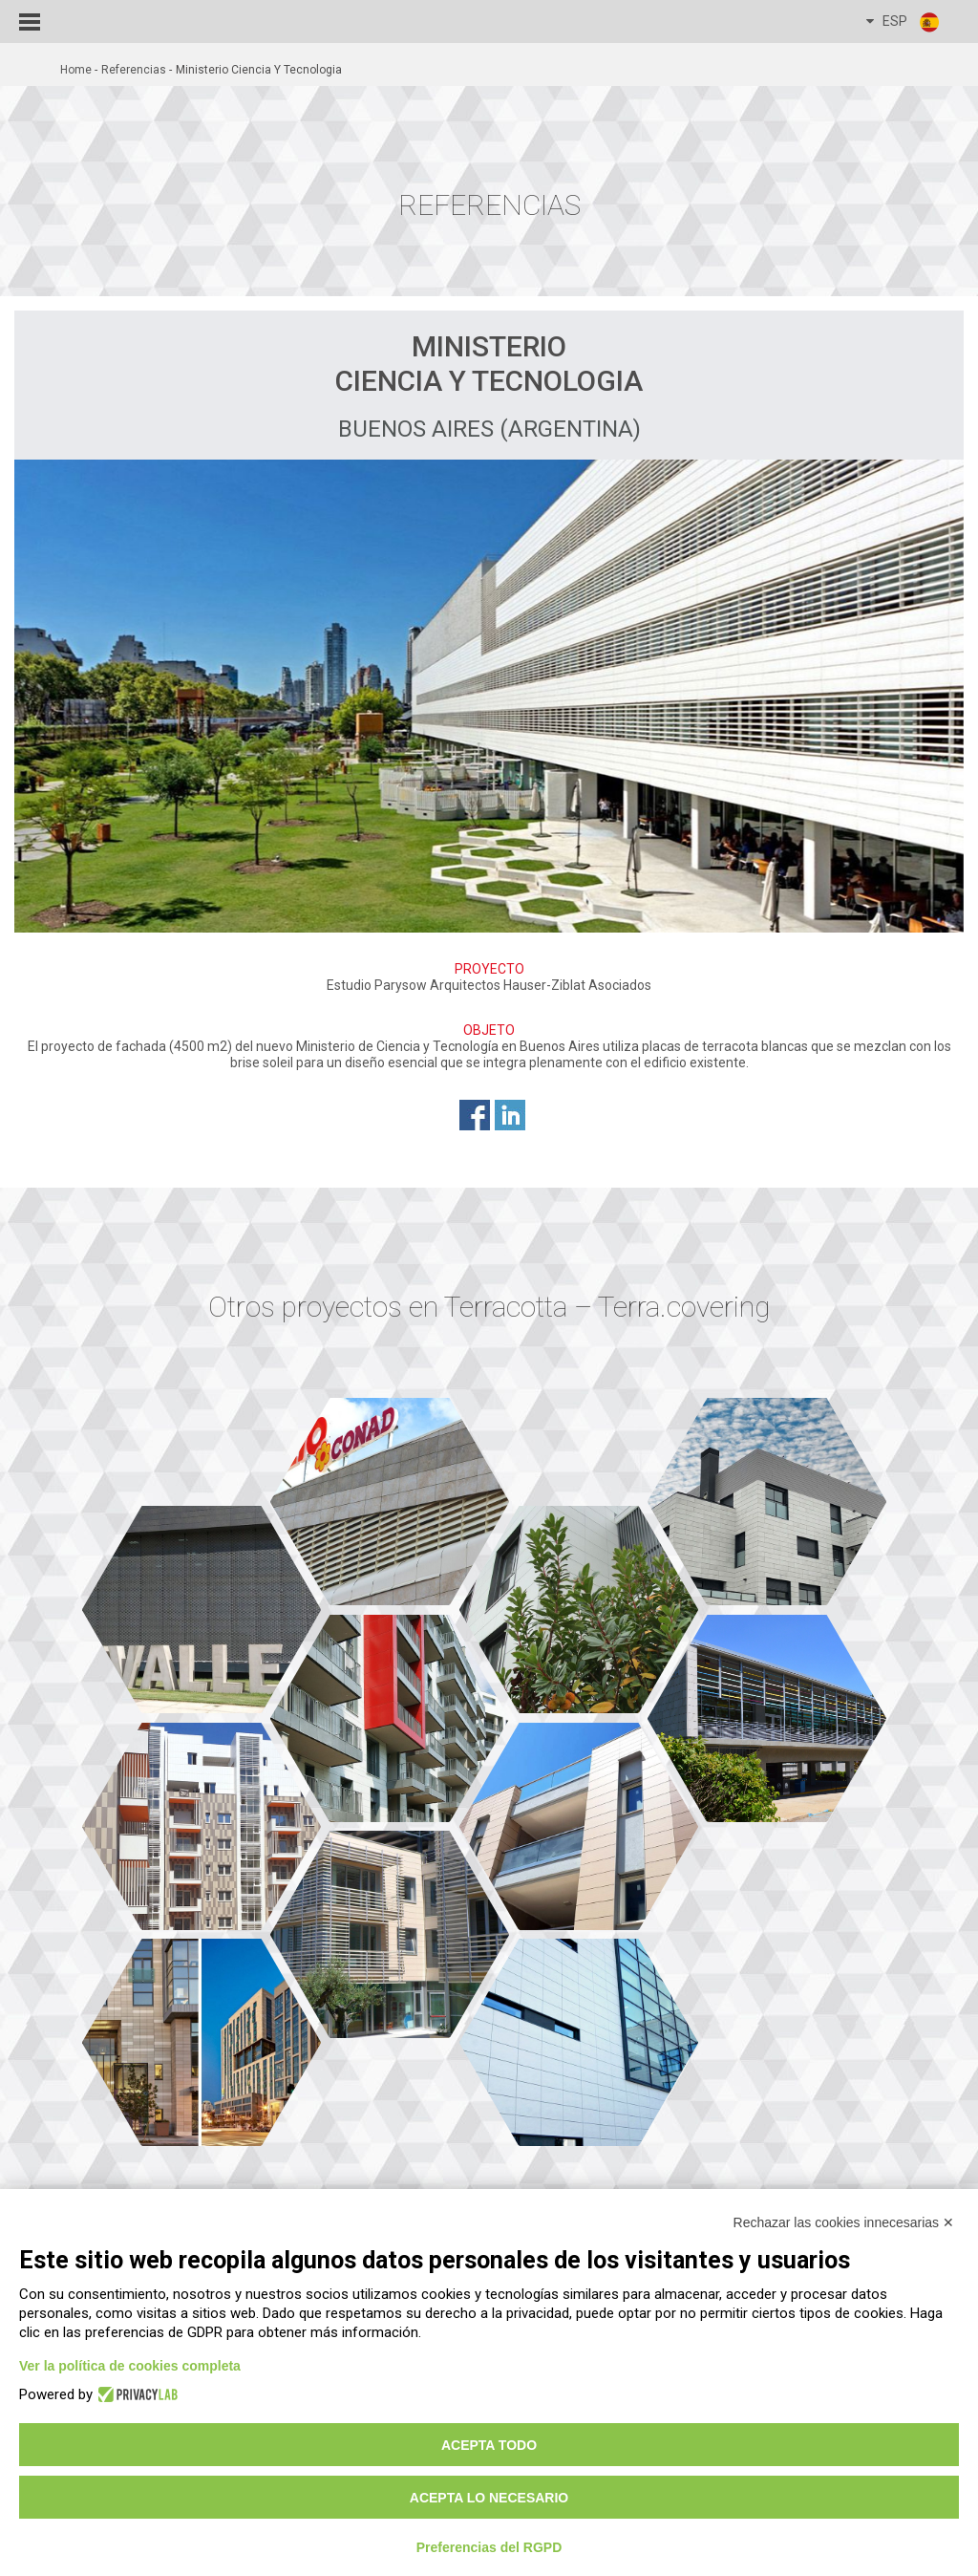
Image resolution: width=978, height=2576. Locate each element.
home (76, 69)
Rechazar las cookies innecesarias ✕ (844, 2222)
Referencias (133, 69)
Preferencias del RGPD (489, 2547)
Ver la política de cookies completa (130, 2365)
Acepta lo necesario (489, 2497)
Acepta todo (489, 2445)
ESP (903, 22)
